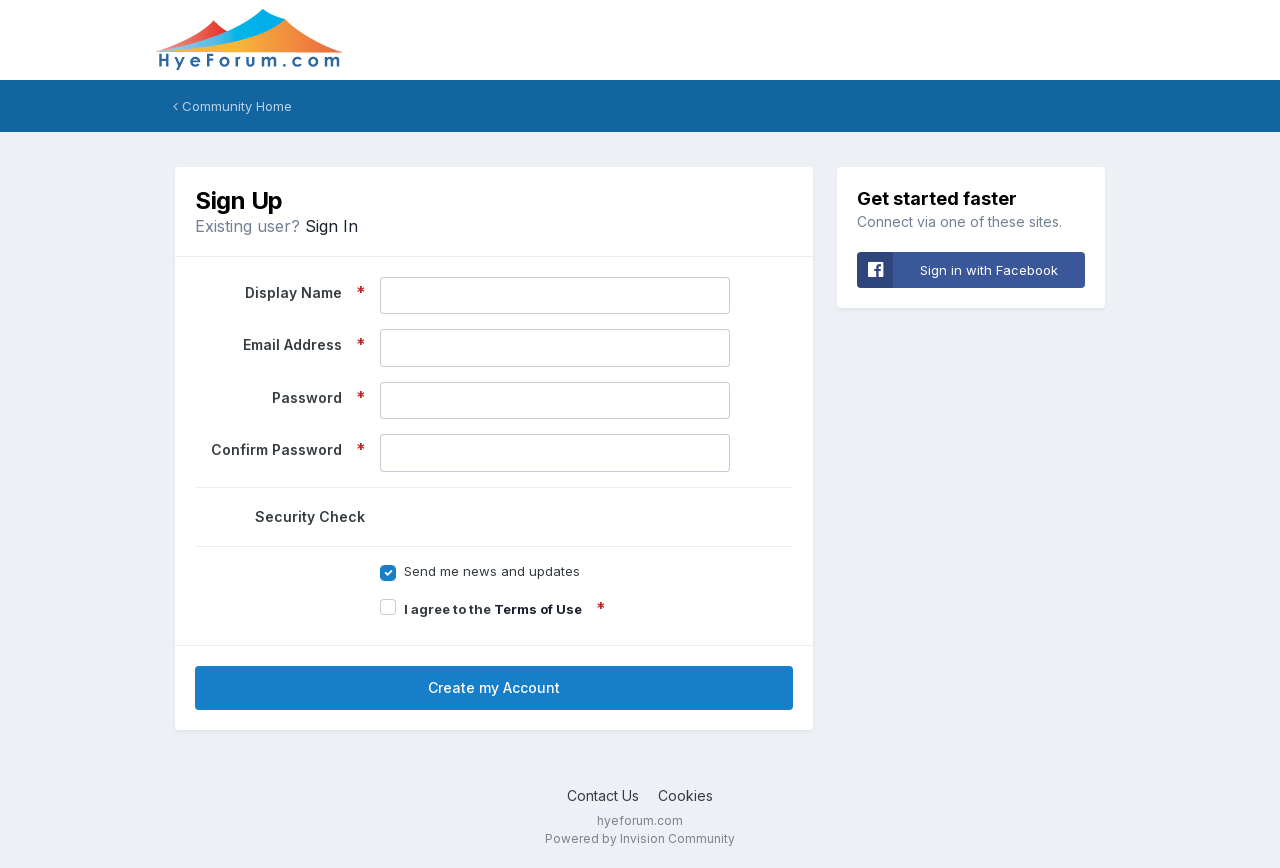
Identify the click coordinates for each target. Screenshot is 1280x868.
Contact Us (603, 795)
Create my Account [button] (494, 687)
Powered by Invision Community (640, 838)
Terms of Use (538, 609)
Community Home (232, 106)
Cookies (685, 795)
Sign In (331, 226)
